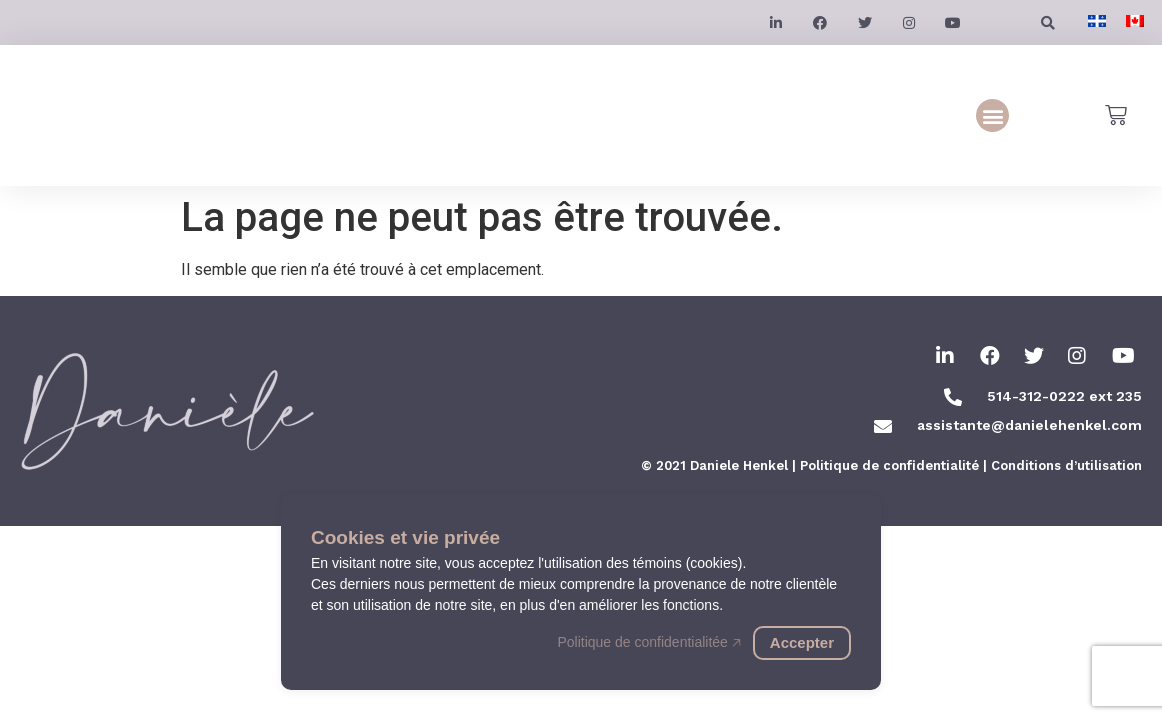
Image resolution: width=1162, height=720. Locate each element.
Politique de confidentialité (889, 465)
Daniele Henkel (739, 465)
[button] (992, 115)
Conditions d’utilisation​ (1066, 465)
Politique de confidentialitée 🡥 (648, 642)
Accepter (802, 642)
